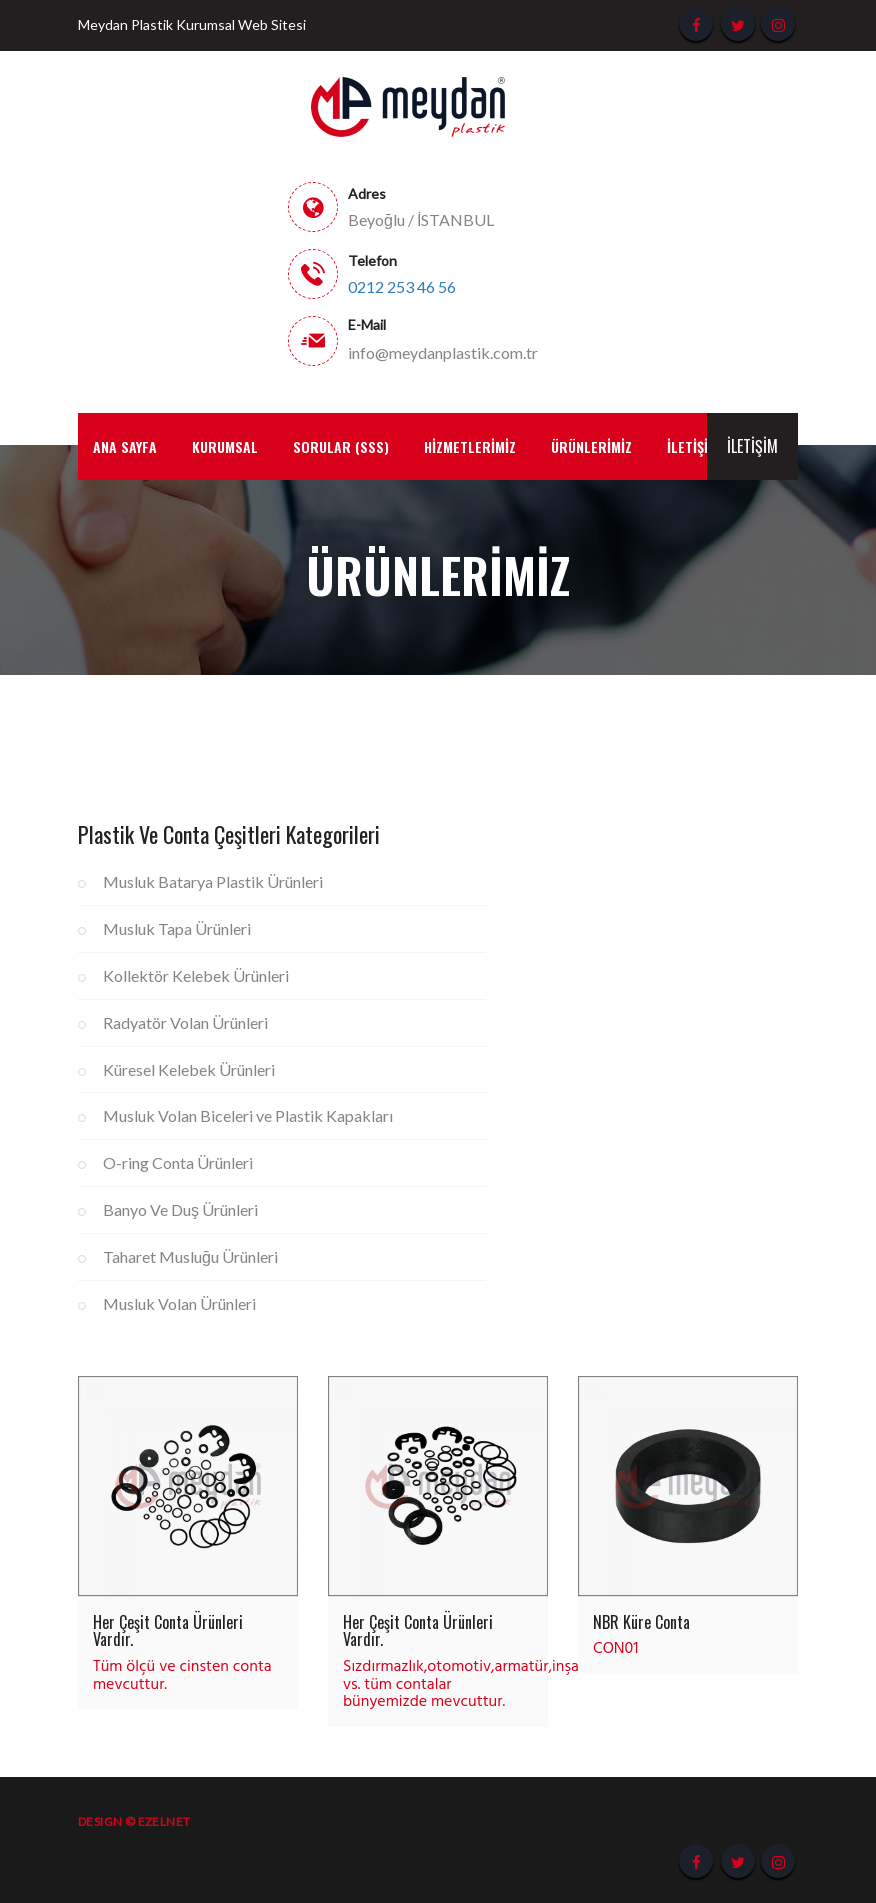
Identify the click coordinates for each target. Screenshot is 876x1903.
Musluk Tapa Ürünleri (177, 928)
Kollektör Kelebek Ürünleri (196, 975)
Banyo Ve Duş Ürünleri (180, 1209)
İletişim (752, 446)
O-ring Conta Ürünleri (178, 1162)
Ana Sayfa (125, 446)
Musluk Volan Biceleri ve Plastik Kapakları (248, 1115)
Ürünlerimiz (591, 446)
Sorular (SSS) (341, 446)
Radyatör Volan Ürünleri (185, 1022)
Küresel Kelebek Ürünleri (189, 1069)
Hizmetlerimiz (470, 446)
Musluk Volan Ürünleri (179, 1303)
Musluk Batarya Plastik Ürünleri (213, 881)
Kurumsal (225, 446)
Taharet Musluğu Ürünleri (190, 1256)
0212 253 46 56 (402, 287)
